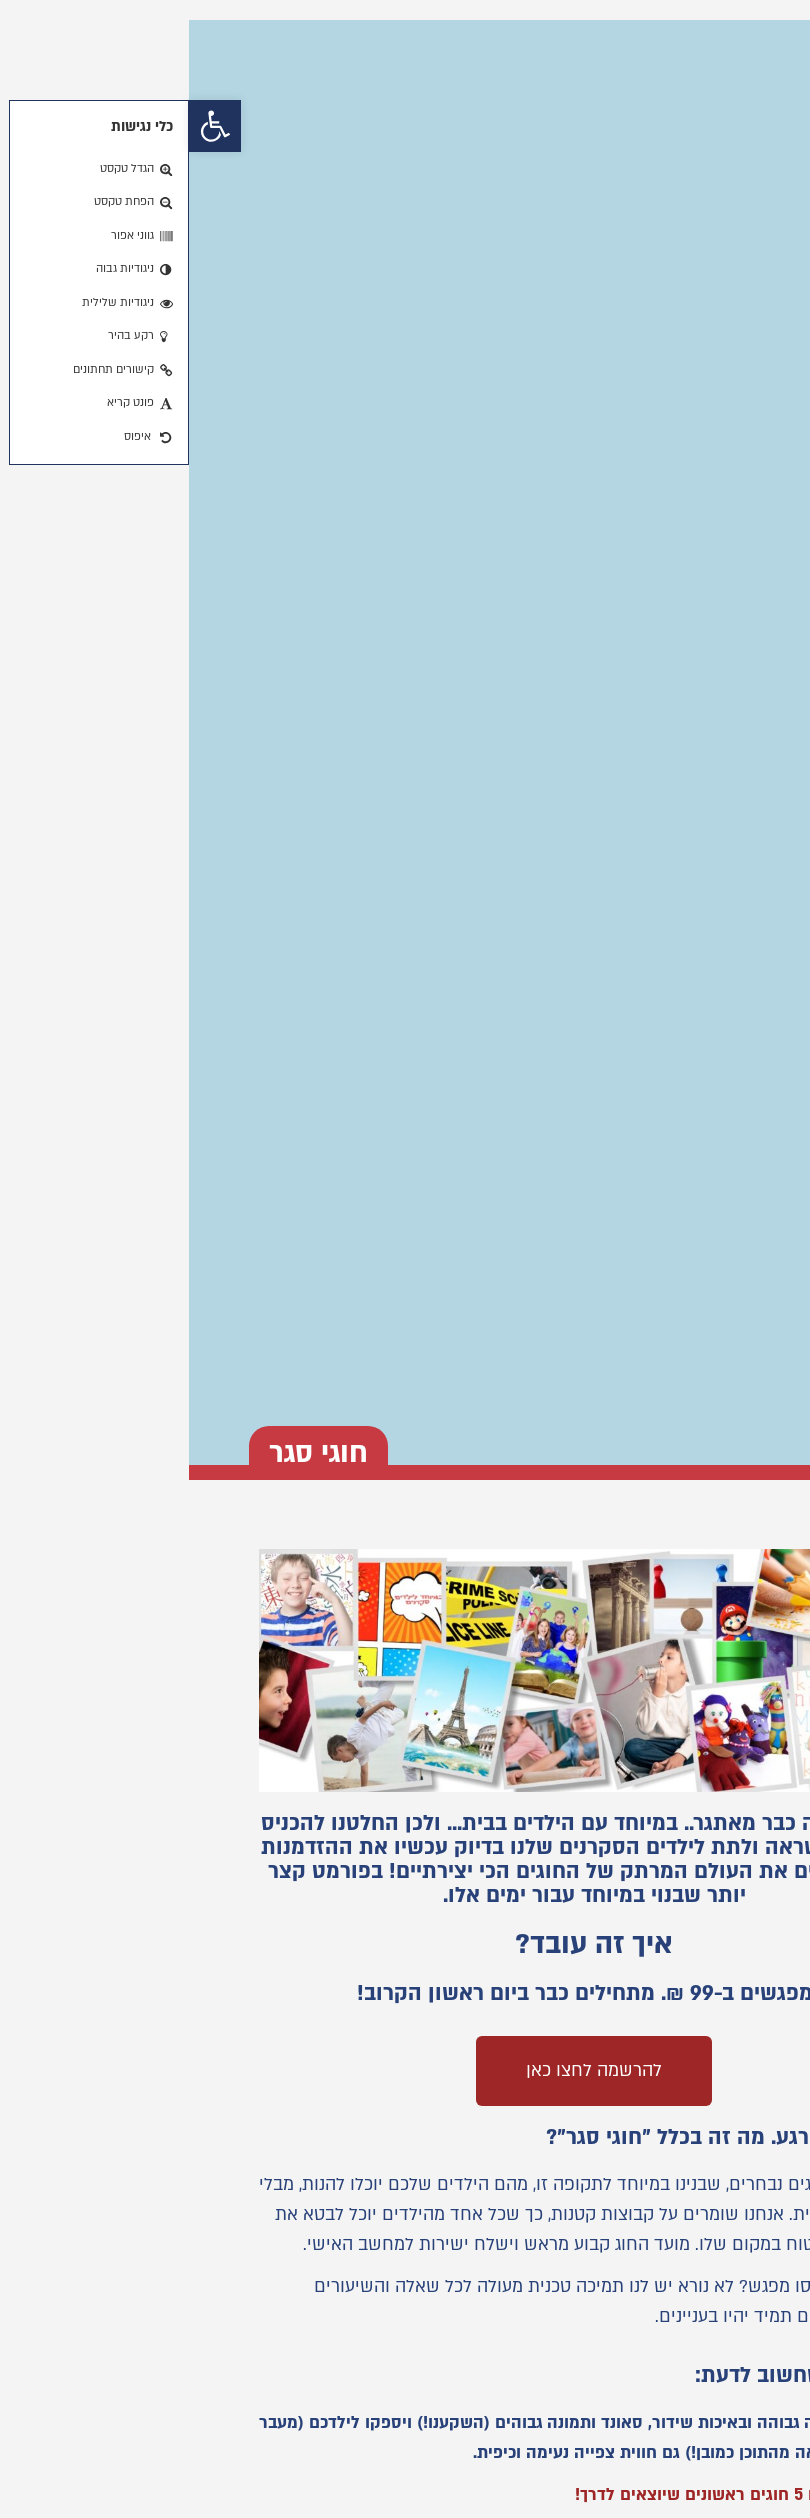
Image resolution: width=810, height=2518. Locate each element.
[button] (26, 126)
